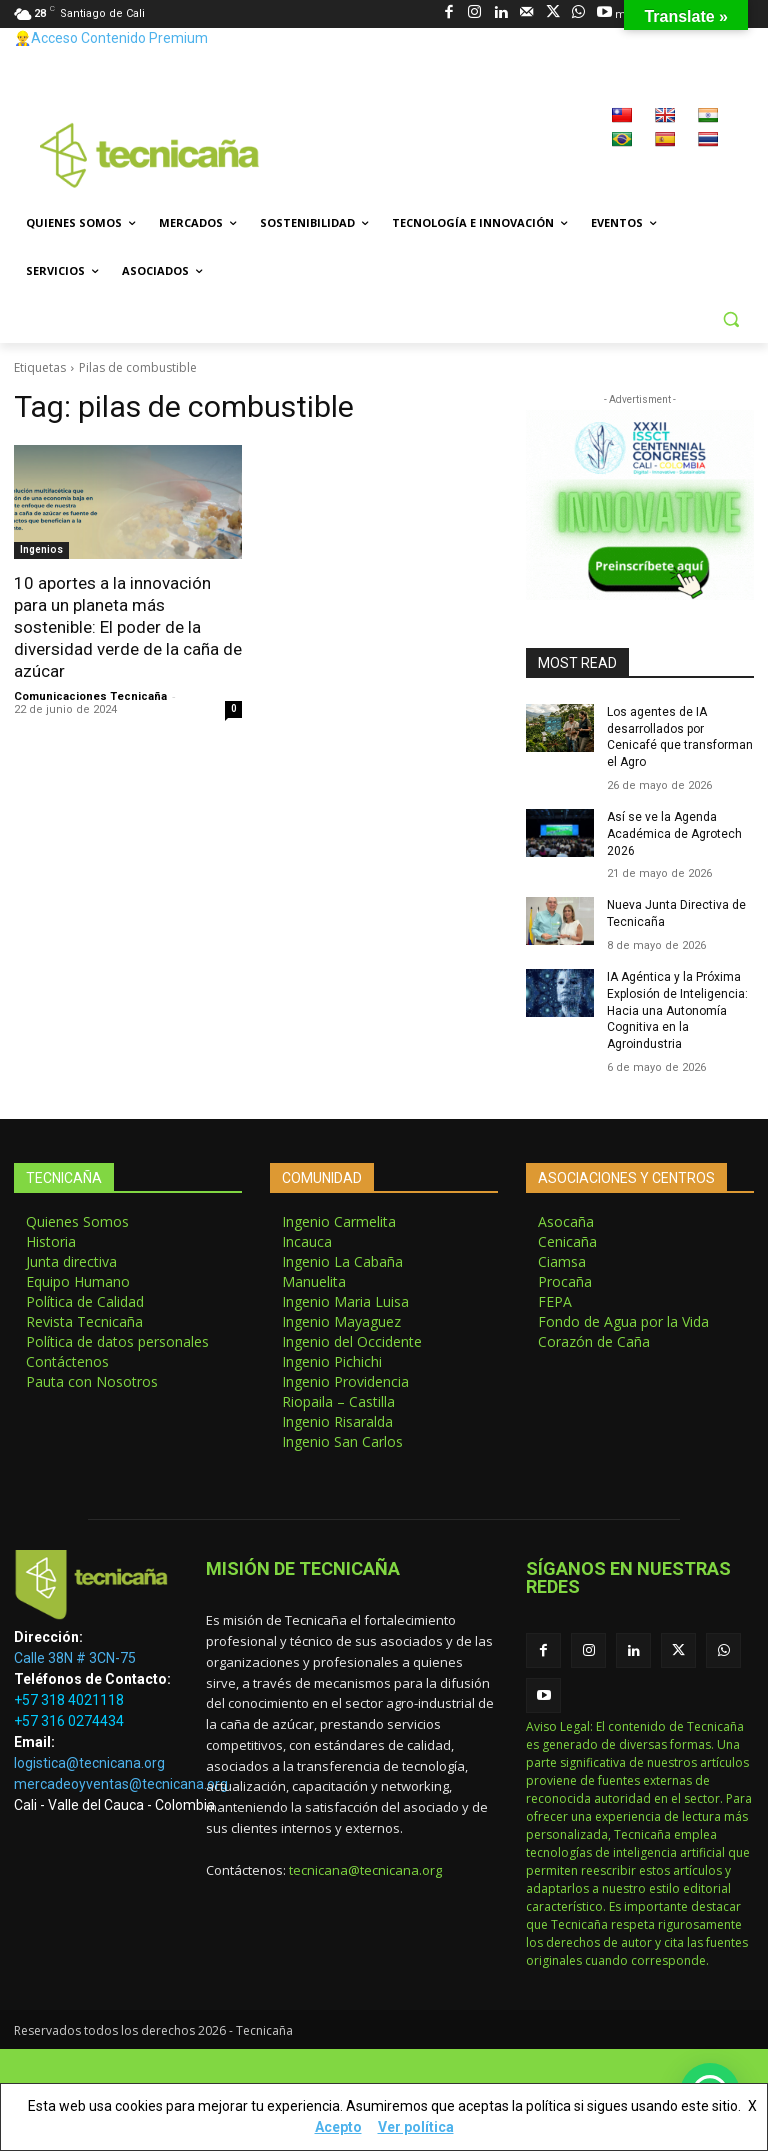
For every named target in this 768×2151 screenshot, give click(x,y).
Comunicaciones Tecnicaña (90, 696)
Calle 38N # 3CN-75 (75, 1658)
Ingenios (41, 549)
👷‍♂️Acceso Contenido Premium (111, 38)
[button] (730, 319)
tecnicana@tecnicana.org (365, 1870)
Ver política (416, 2127)
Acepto (338, 2127)
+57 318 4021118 (69, 1700)
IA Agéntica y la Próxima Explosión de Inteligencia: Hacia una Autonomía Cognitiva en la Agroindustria (677, 1010)
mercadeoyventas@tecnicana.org (121, 1784)
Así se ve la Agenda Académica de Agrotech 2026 (674, 834)
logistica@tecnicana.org (89, 1763)
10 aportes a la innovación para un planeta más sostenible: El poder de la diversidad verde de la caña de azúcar (128, 627)
